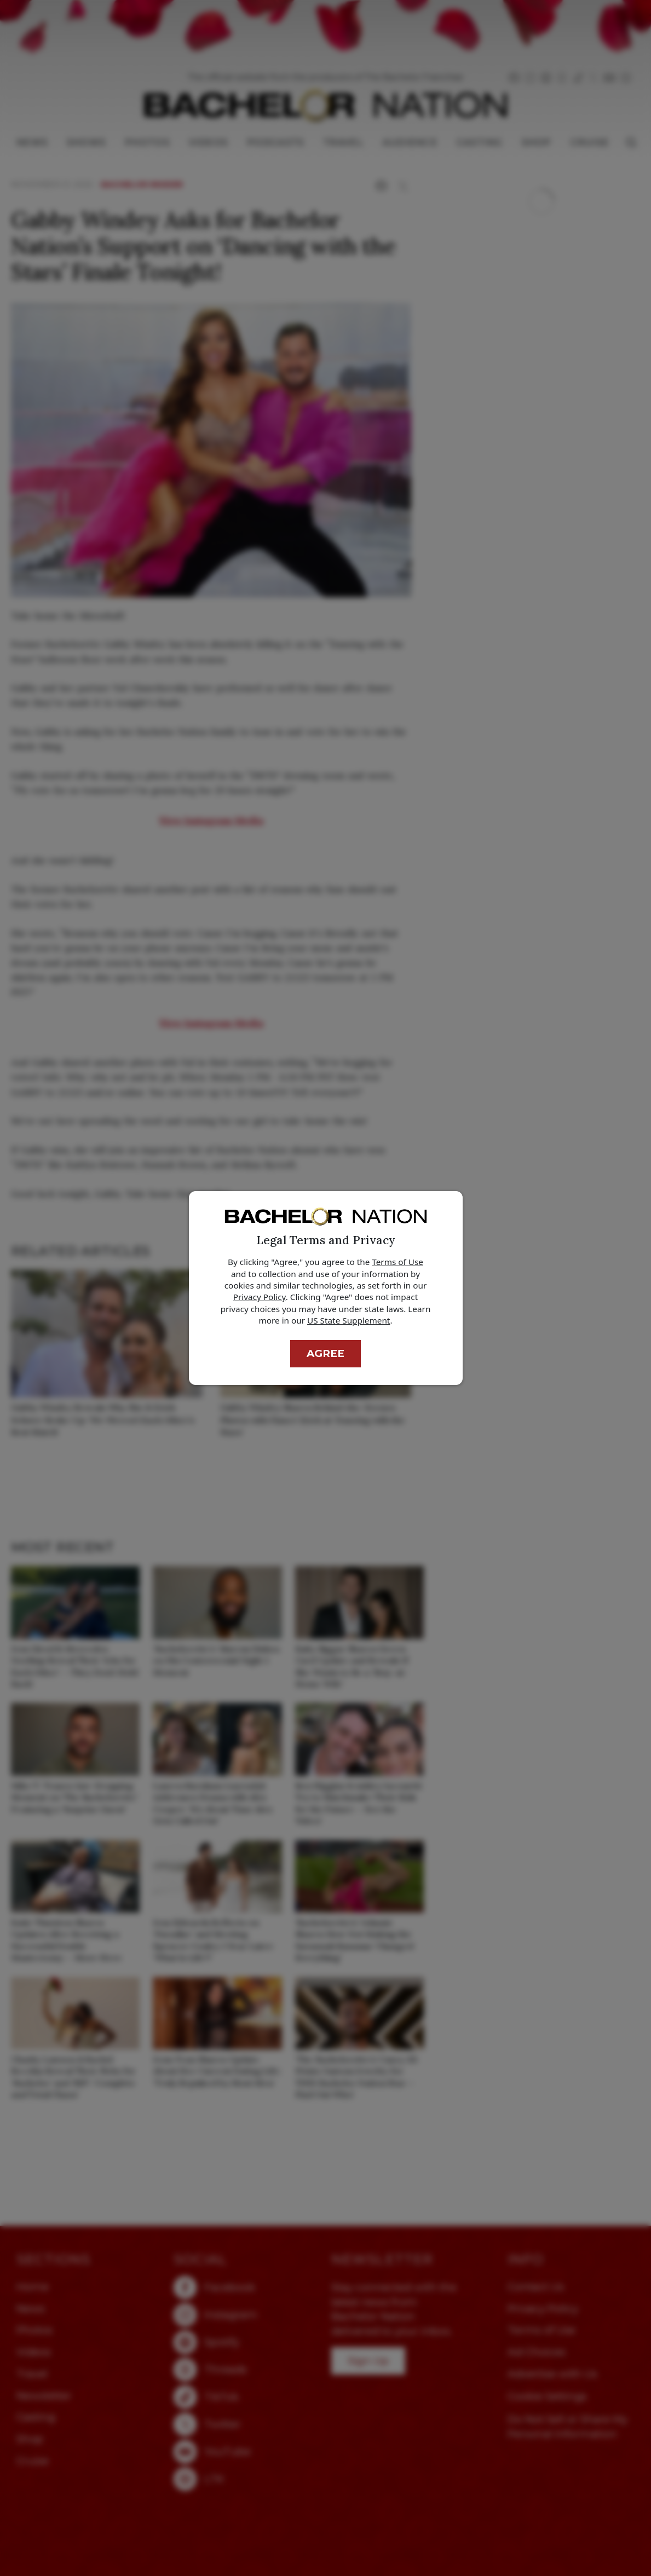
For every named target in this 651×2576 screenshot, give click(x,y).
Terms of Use (397, 1261)
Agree (325, 1353)
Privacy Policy (259, 1296)
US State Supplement (348, 1320)
